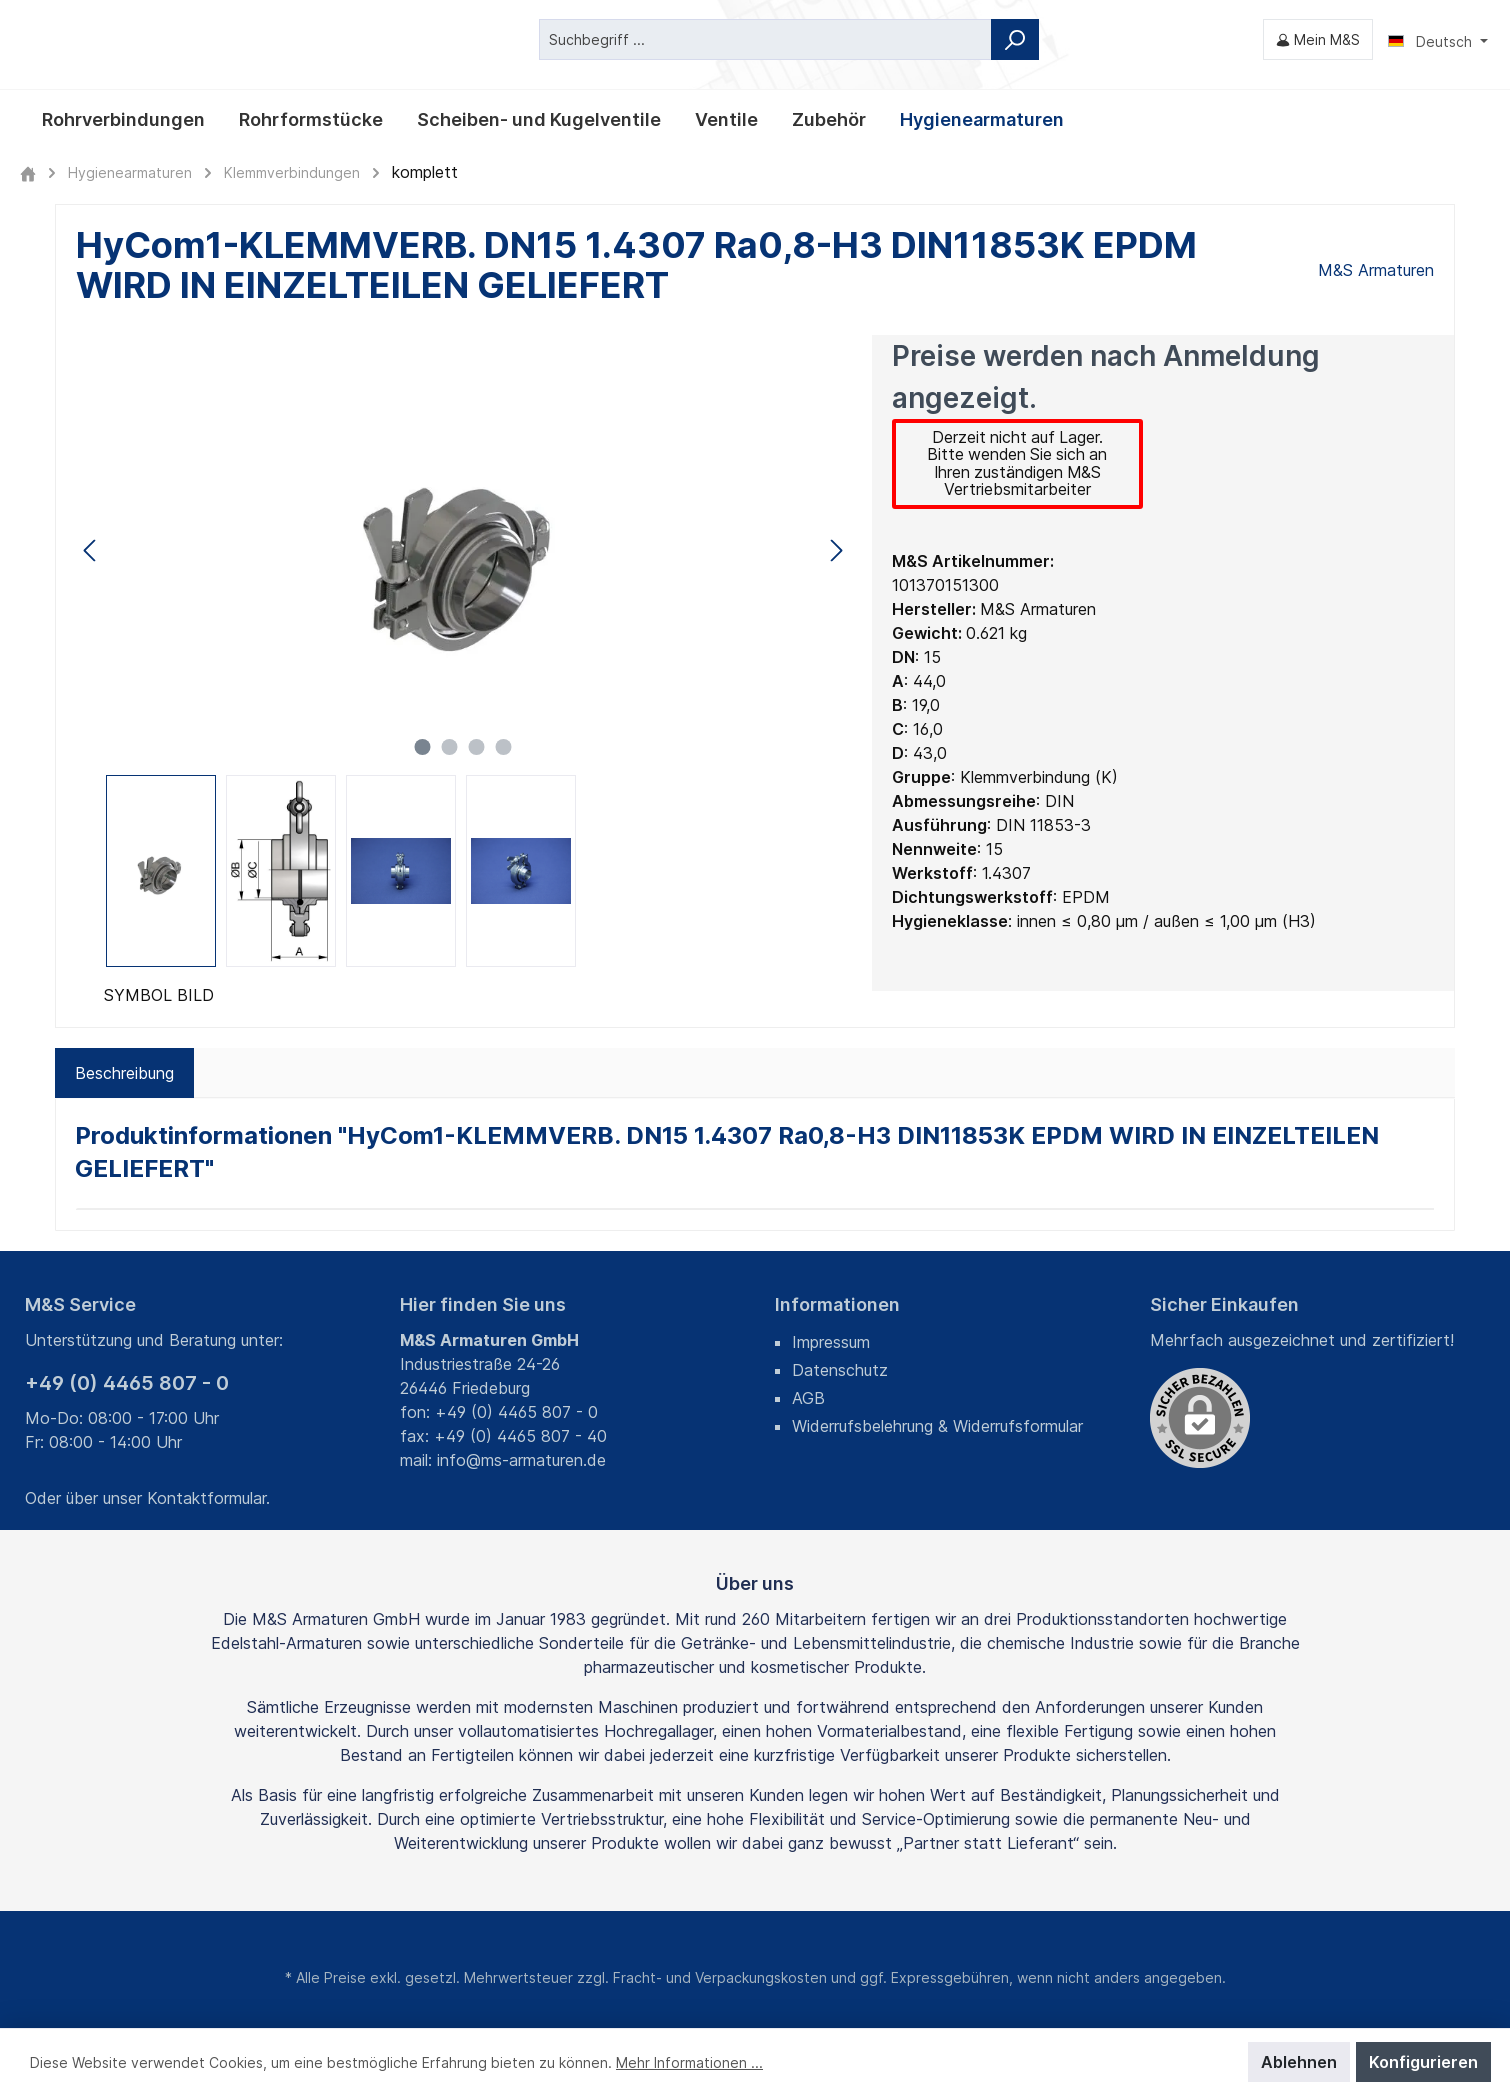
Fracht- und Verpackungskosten (720, 1977)
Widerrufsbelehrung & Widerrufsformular (937, 1426)
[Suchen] (1015, 39)
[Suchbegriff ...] (765, 39)
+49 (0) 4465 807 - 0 (127, 1383)
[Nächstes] (836, 549)
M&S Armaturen (1376, 270)
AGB (808, 1398)
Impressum (831, 1342)
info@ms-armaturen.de (521, 1460)
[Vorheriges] (91, 549)
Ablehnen (1299, 2062)
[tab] (124, 1073)
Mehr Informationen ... (689, 2062)
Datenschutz (840, 1370)
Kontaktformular (206, 1498)
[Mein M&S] (1318, 39)
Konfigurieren (1423, 2062)
